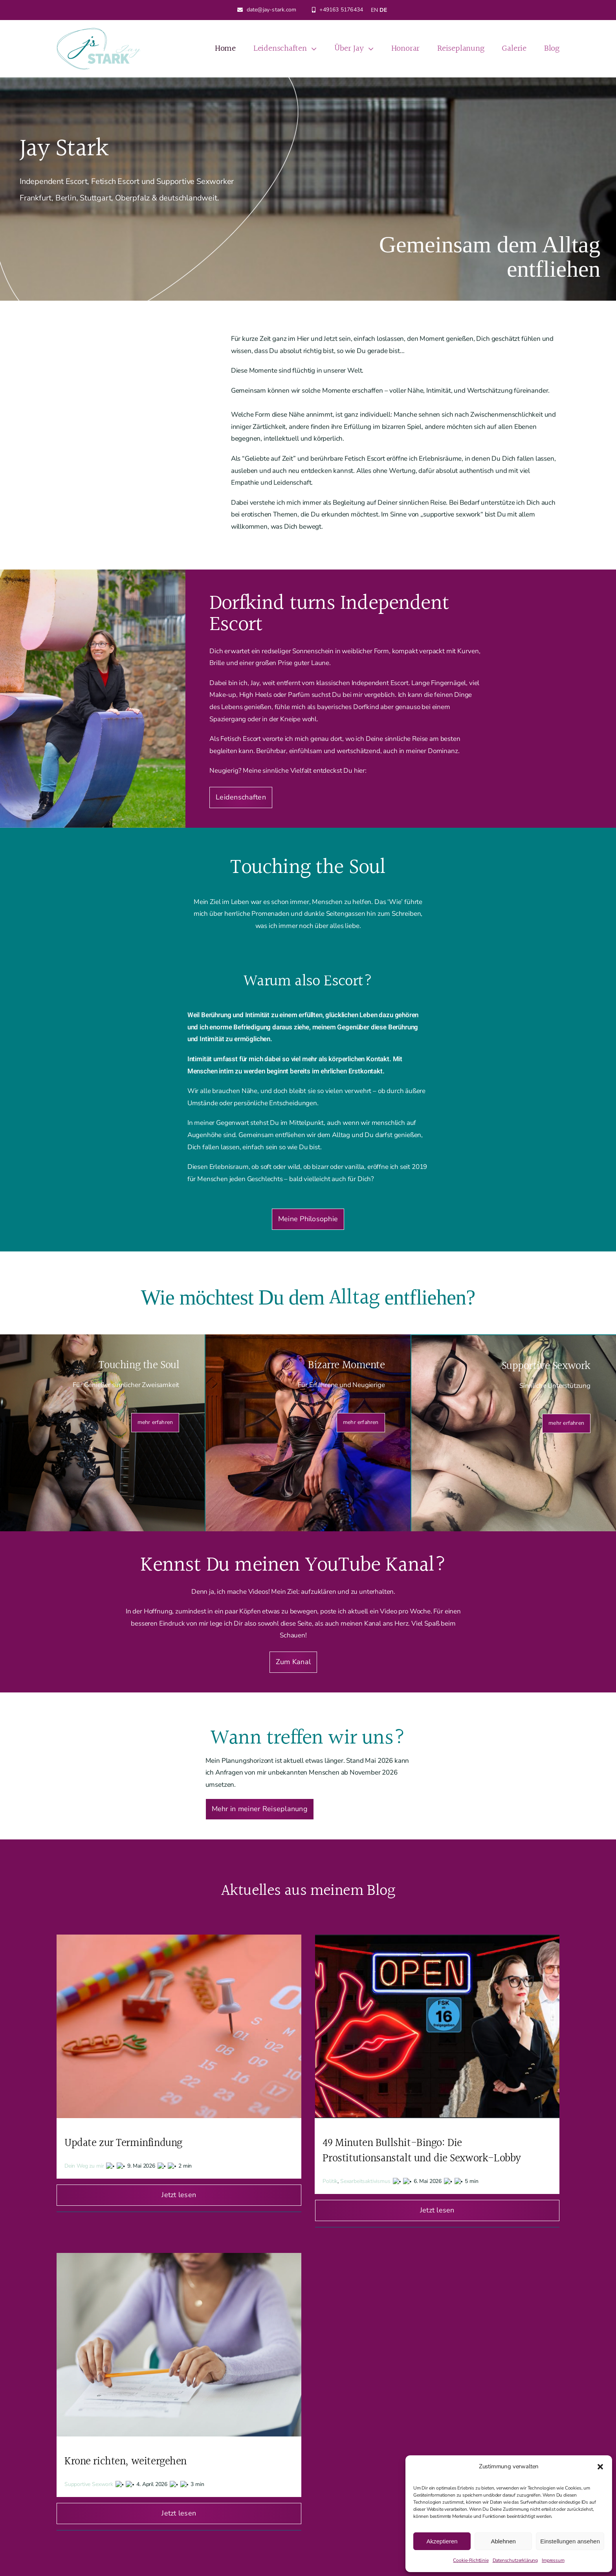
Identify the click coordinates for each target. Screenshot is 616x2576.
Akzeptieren (441, 2541)
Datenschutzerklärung (515, 2560)
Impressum (553, 2560)
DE (383, 10)
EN (374, 10)
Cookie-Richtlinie (470, 2560)
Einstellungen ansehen (570, 2541)
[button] (600, 2467)
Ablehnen (503, 2541)
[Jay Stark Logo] (99, 31)
